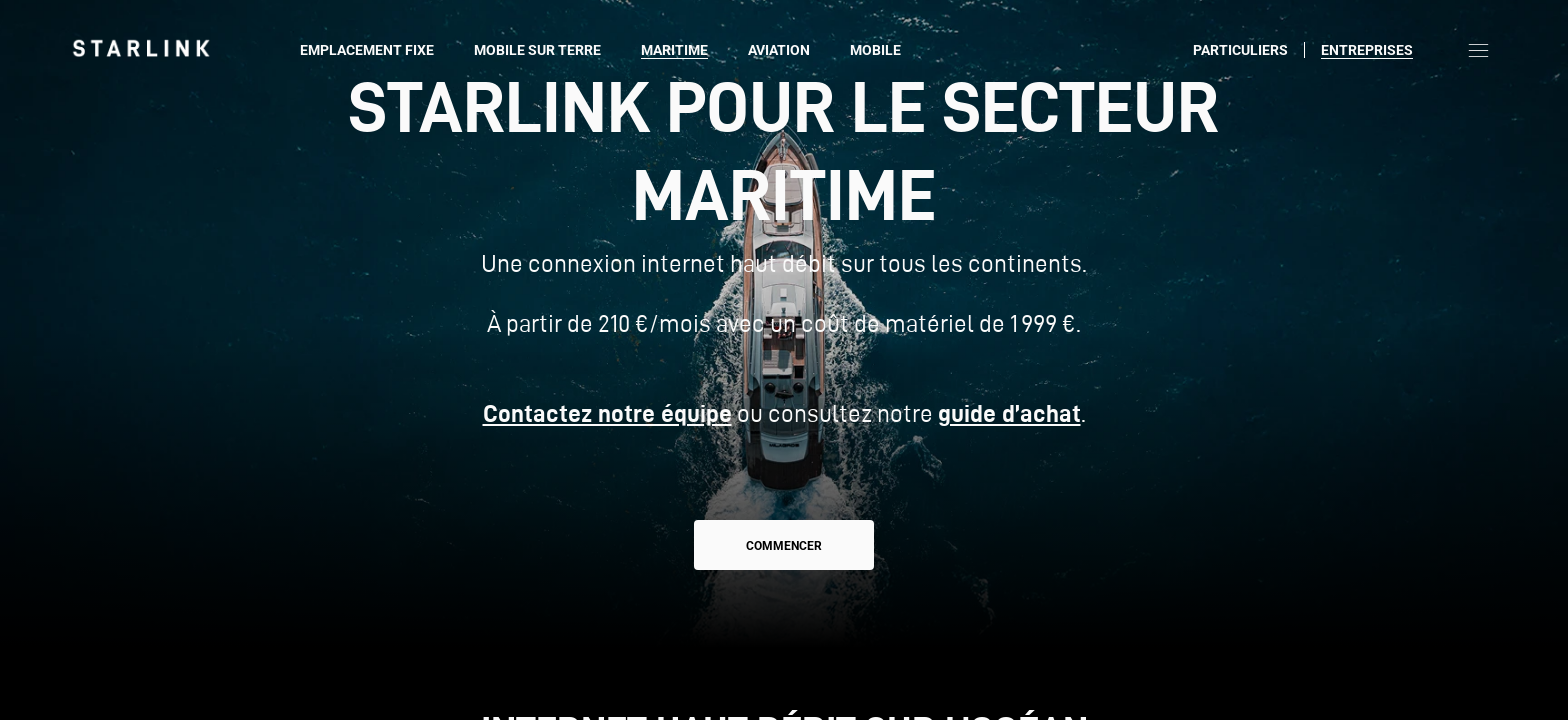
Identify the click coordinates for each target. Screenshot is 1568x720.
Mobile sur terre (537, 50)
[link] (141, 48)
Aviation (779, 50)
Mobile (875, 50)
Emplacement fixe (367, 50)
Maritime (674, 50)
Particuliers (1240, 50)
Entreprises (1367, 50)
